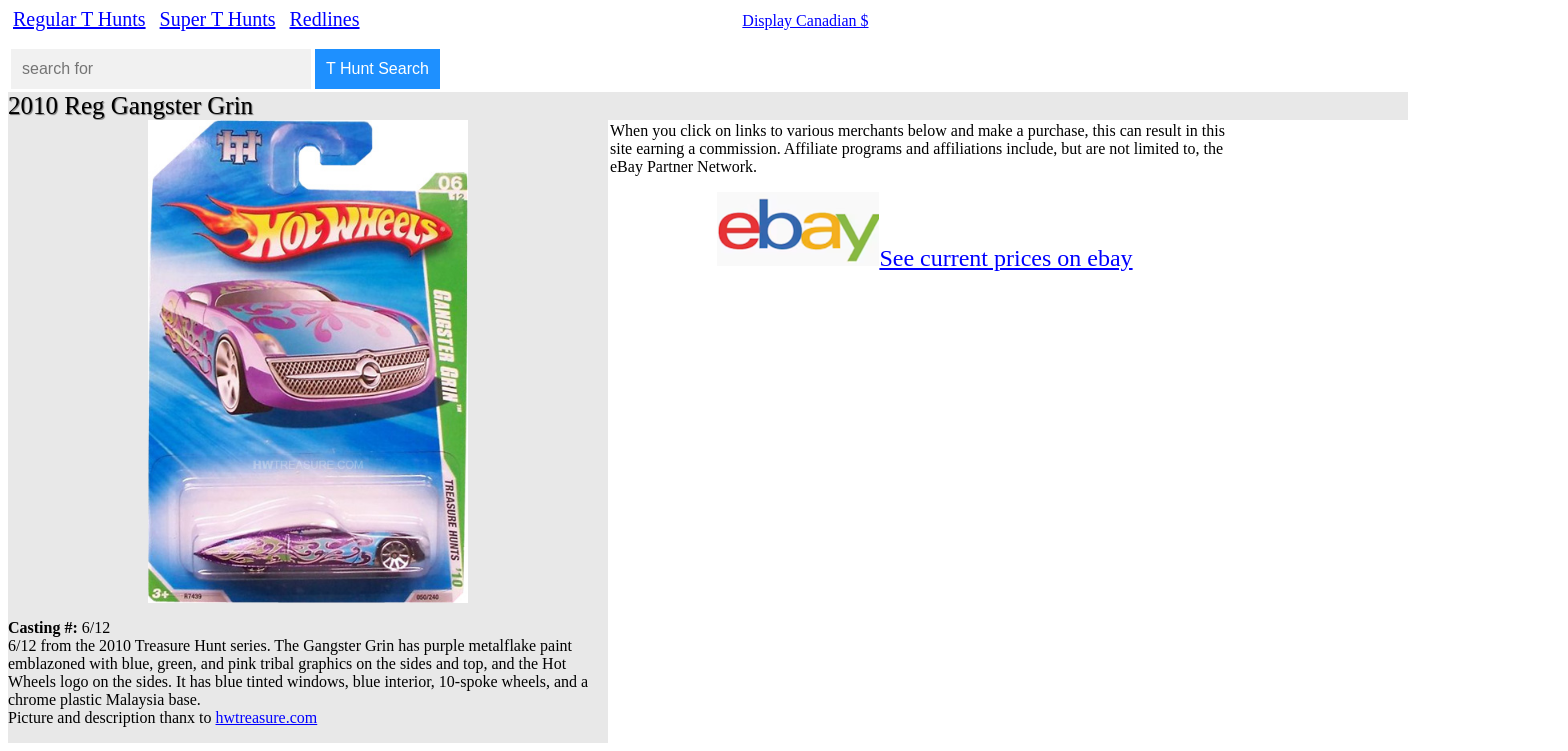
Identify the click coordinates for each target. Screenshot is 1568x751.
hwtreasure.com (267, 717)
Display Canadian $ (805, 20)
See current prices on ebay (1005, 258)
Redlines (325, 19)
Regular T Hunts (79, 19)
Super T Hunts (218, 19)
